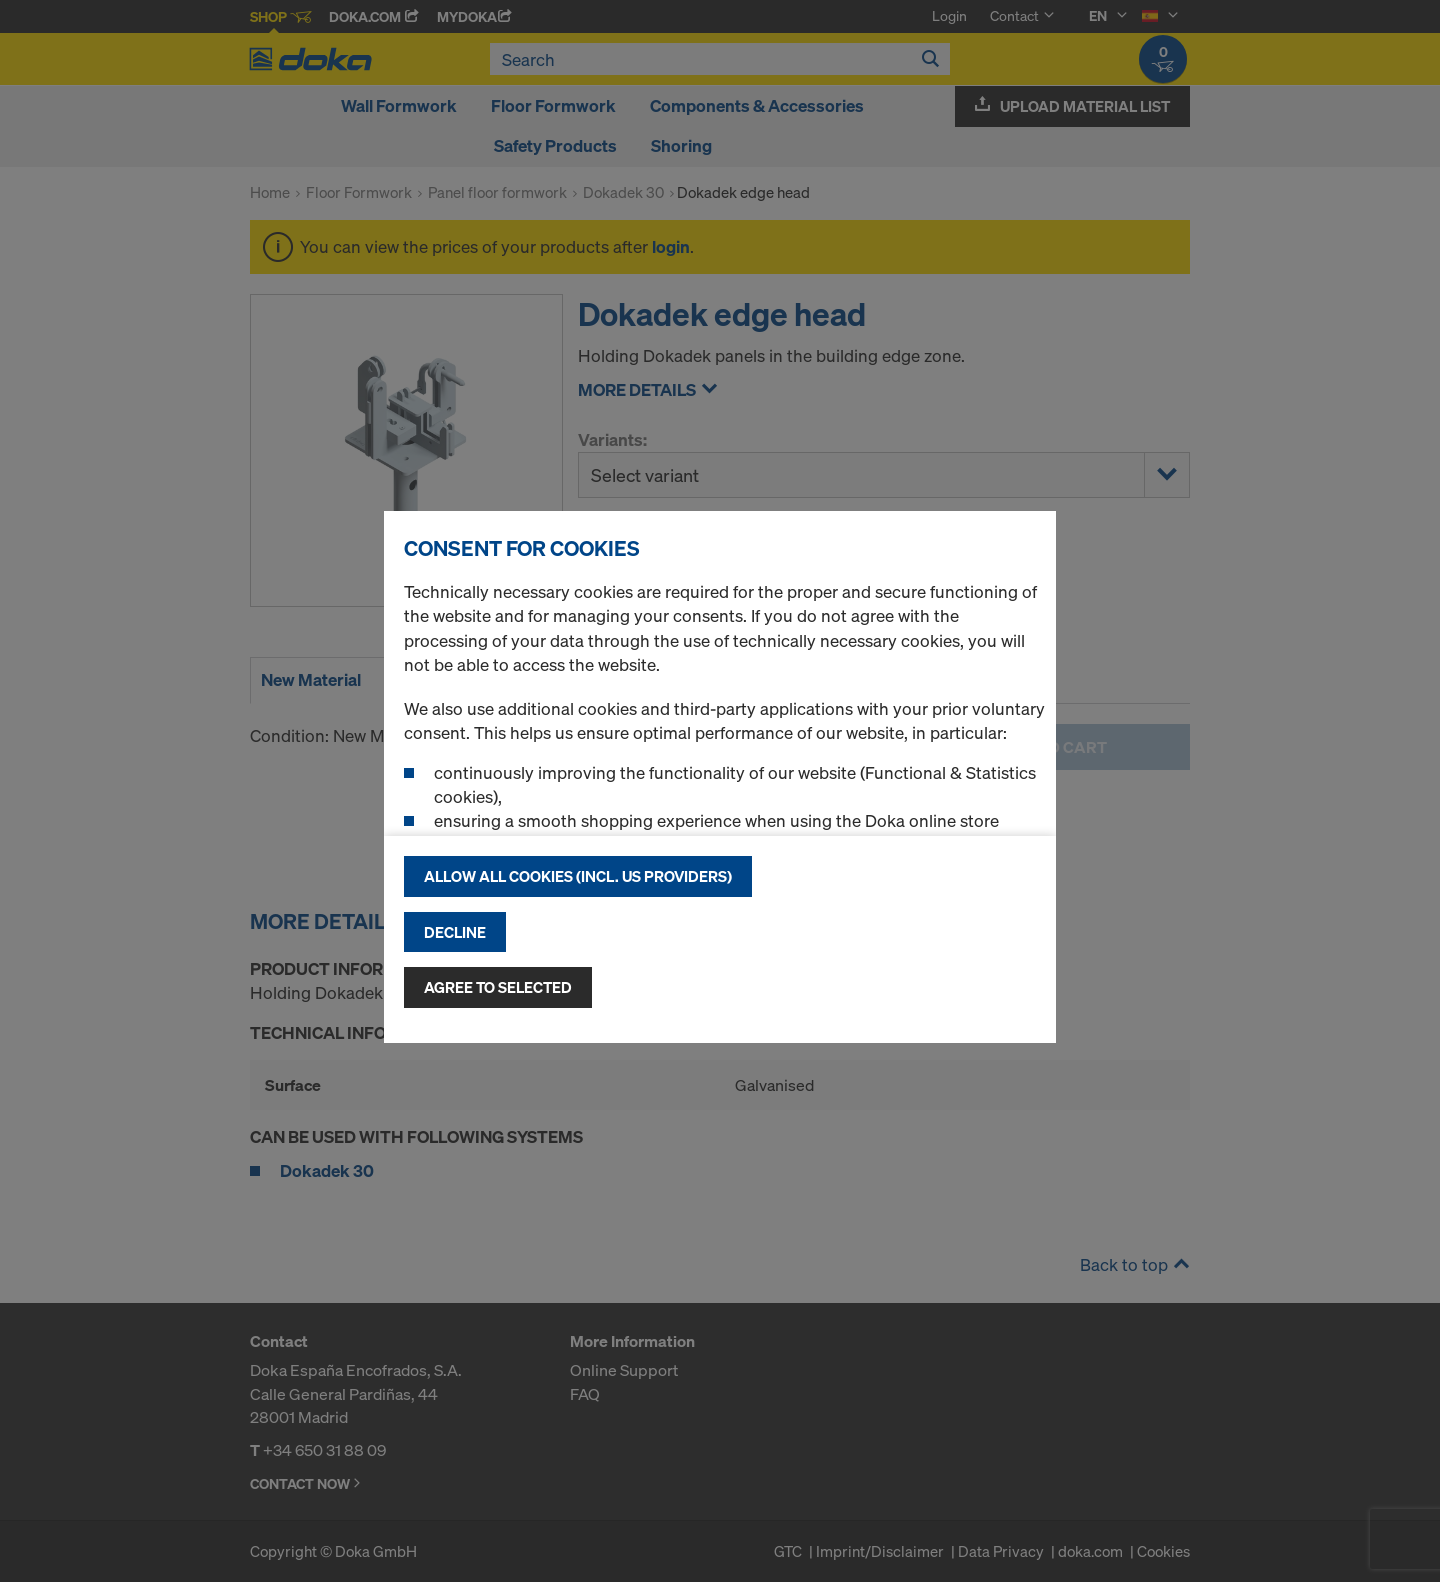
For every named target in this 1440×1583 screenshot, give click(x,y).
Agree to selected (498, 987)
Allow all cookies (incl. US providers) (578, 876)
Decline (455, 932)
